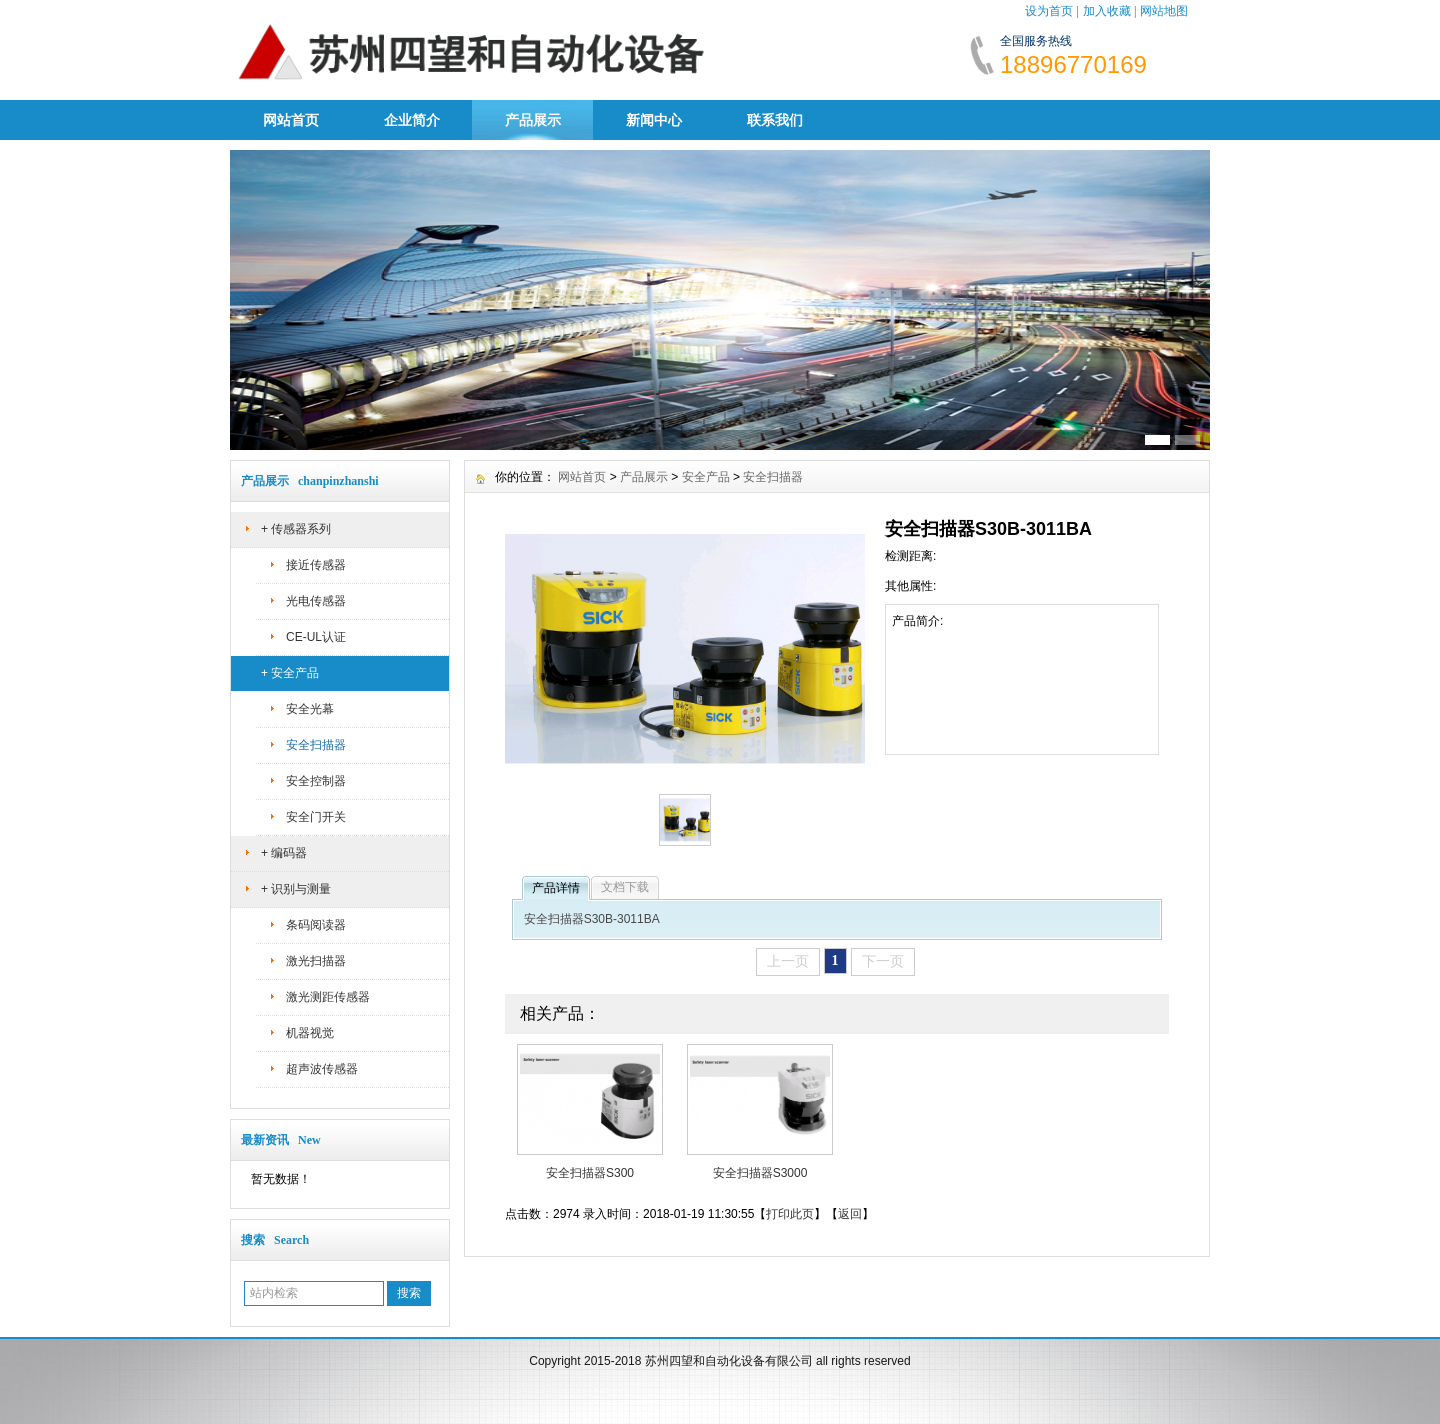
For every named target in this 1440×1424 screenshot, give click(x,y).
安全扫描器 (316, 745)
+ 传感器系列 (296, 529)
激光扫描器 (316, 961)
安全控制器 (316, 781)
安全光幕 (310, 709)
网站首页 (291, 120)
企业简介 (412, 120)
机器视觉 (310, 1033)
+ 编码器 (284, 853)
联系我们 (775, 120)
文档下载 (625, 887)
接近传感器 (316, 565)
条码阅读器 (316, 925)
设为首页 (1049, 11)
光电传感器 (316, 601)
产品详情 (556, 888)
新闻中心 (654, 120)
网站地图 (1164, 11)
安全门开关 (316, 817)
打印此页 (790, 1214)
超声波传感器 (322, 1069)
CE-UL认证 (316, 637)
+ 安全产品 (290, 673)
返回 (850, 1214)
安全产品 (706, 477)
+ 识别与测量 (296, 889)
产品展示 (533, 120)
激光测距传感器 (328, 997)
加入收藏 (1107, 11)
